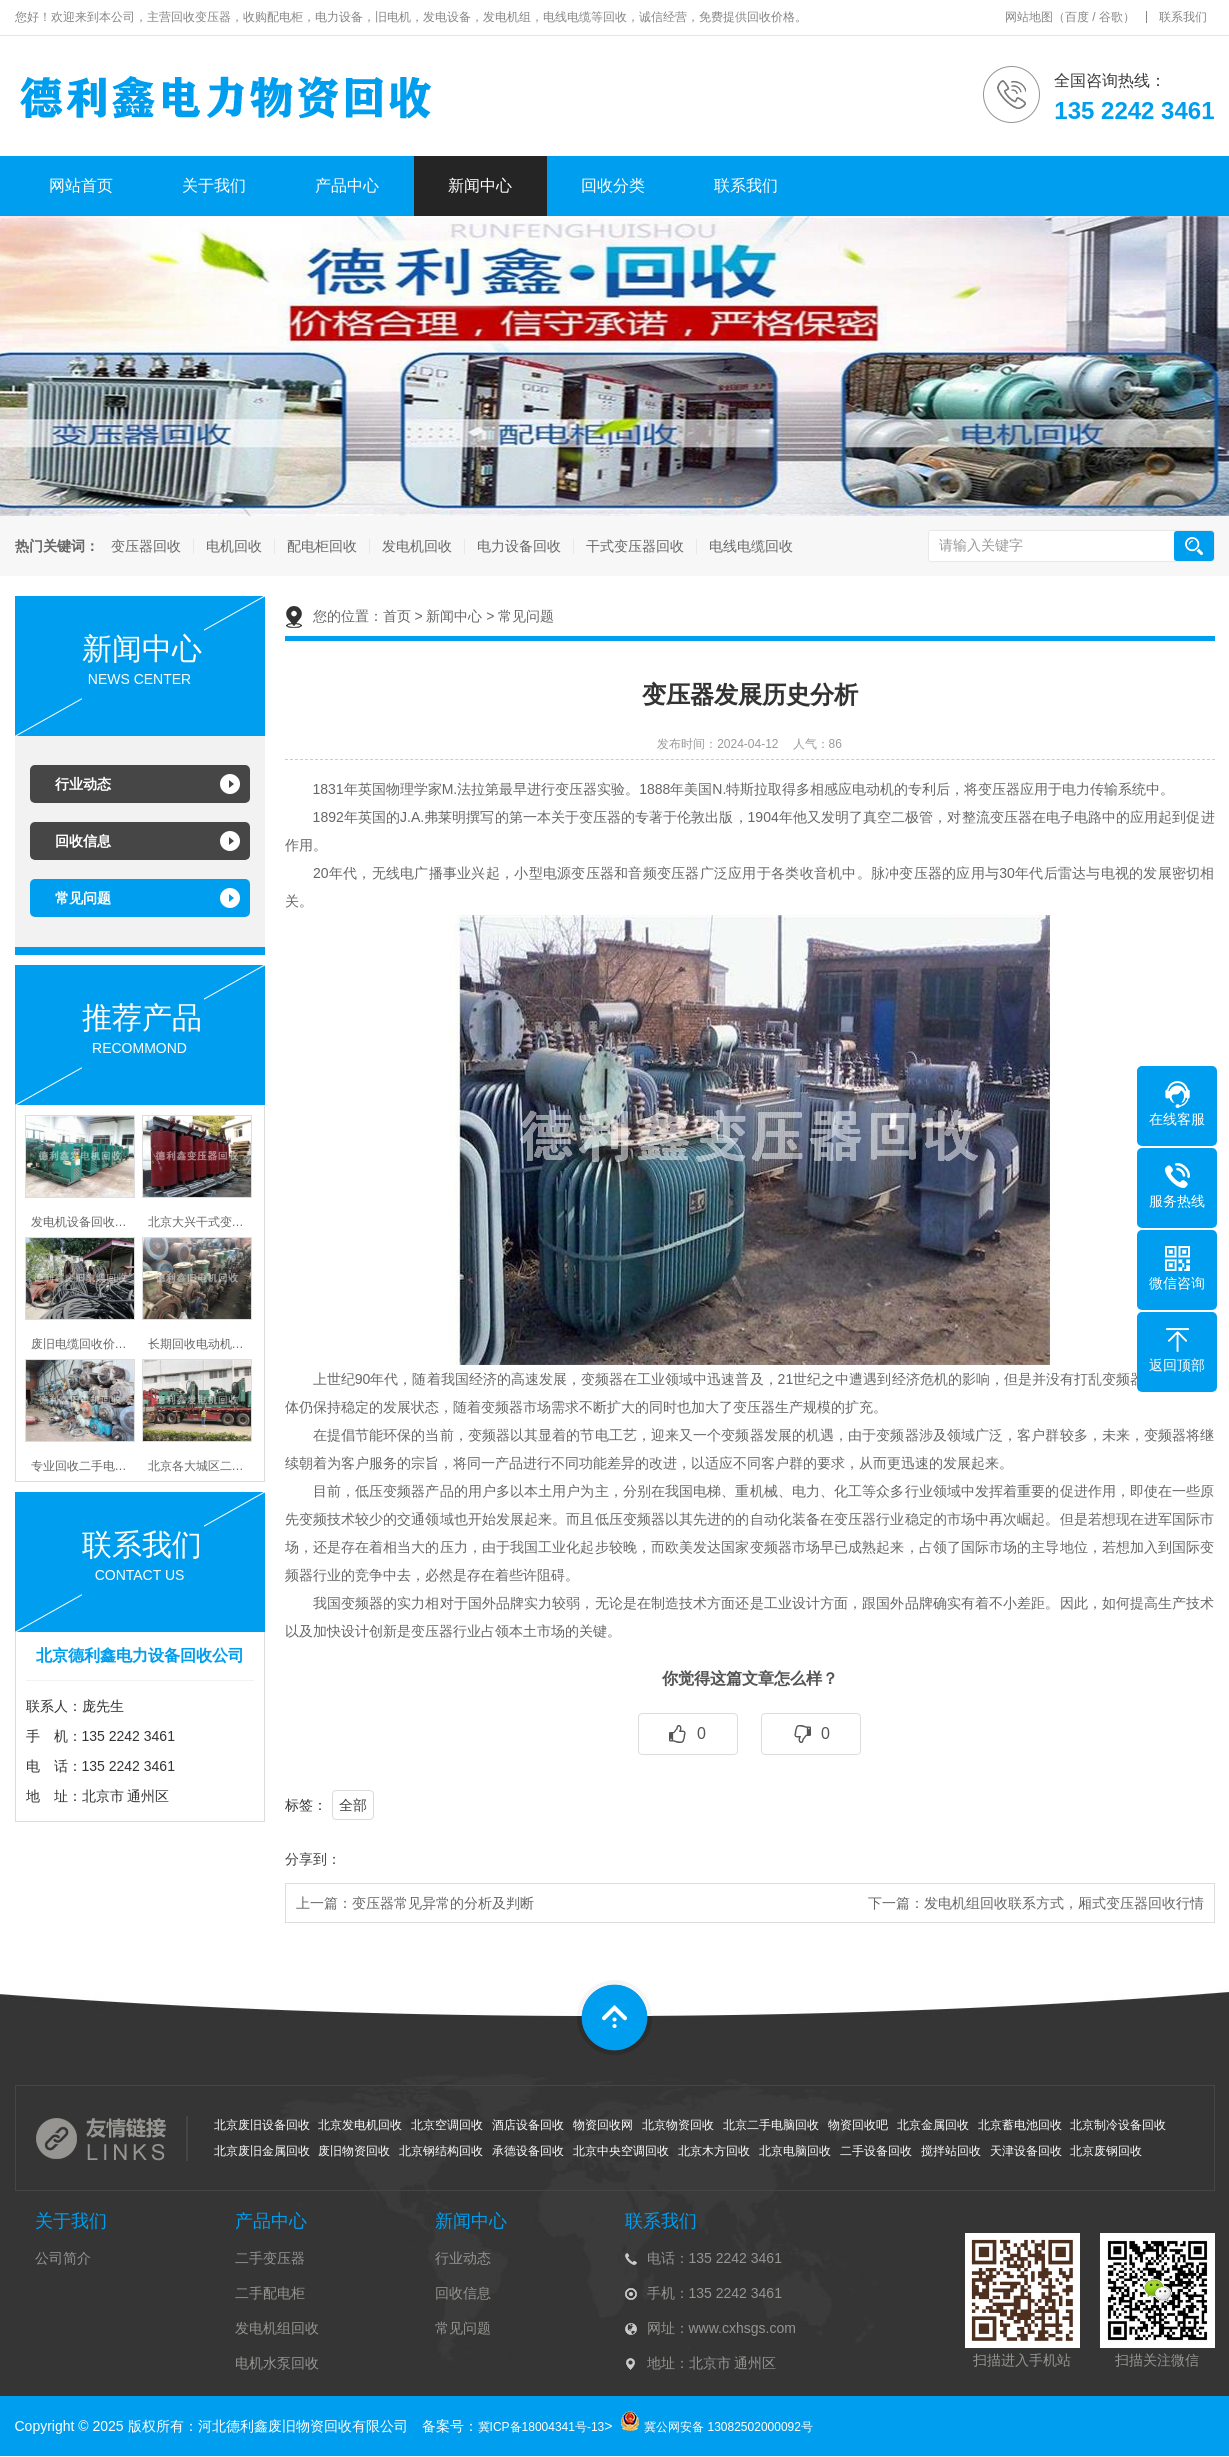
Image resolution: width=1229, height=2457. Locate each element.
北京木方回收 (714, 2151)
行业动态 (83, 784)
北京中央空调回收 (621, 2151)
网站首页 (81, 185)
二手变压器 (270, 2258)
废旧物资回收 (354, 2151)
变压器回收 (144, 546)
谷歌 (1111, 17)
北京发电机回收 (360, 2125)
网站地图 (1029, 17)
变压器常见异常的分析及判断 (443, 1903)
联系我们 (1183, 17)
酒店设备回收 (528, 2125)
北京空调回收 (447, 2125)
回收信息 (83, 841)
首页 (397, 616)
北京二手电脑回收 (771, 2125)
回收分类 (613, 185)
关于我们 (214, 185)
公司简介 (63, 2258)
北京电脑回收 (795, 2151)
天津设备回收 (1026, 2151)
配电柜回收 (320, 546)
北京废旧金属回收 (262, 2151)
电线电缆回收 (749, 546)
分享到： (313, 1859)
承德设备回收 (528, 2151)
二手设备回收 (876, 2151)
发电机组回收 (277, 2328)
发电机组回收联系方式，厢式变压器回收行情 (1064, 1903)
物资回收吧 (858, 2125)
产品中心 (347, 185)
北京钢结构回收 (441, 2151)
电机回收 (232, 546)
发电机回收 (415, 546)
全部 (353, 1805)
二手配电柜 (270, 2293)
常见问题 (83, 898)
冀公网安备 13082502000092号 (728, 2427)
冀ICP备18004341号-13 (541, 2427)
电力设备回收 (517, 546)
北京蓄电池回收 (1020, 2125)
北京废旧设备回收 (262, 2125)
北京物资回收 (678, 2125)
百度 (1077, 17)
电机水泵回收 (277, 2363)
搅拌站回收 (951, 2151)
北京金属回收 (933, 2125)
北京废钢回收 (1106, 2151)
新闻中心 (480, 185)
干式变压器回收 (633, 546)
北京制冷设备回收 (1118, 2125)
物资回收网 (603, 2125)
